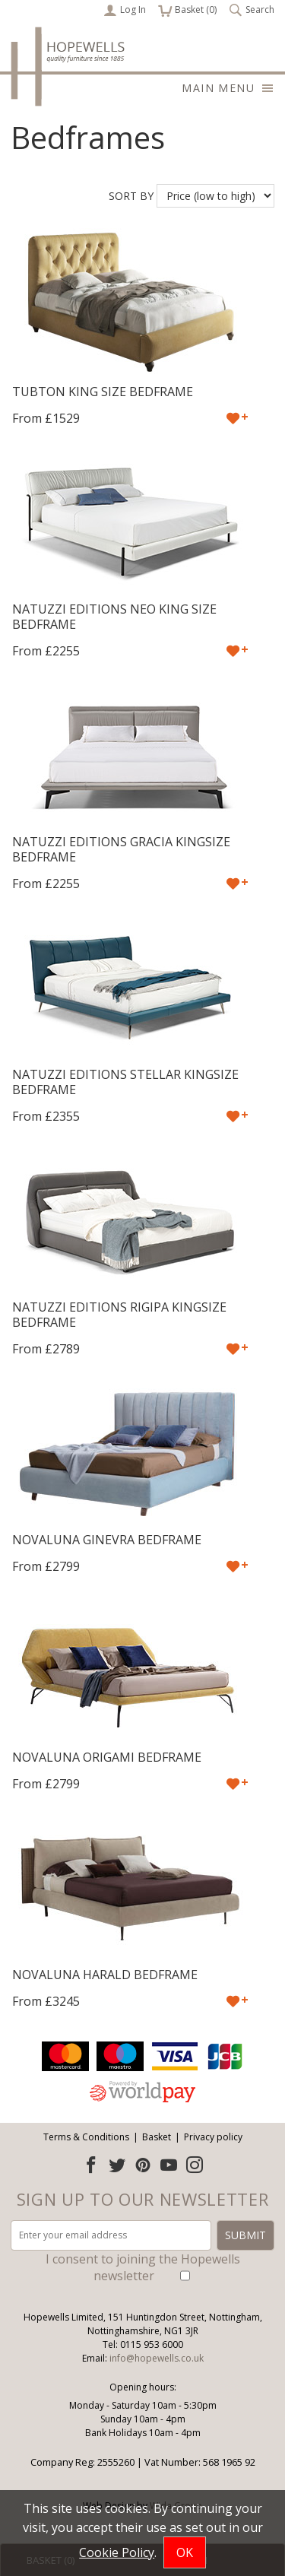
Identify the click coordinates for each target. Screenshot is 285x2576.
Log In (124, 10)
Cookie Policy (116, 2552)
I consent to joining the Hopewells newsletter (143, 2267)
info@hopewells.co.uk (156, 2358)
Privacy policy (213, 2136)
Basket (156, 2136)
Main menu (228, 88)
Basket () (187, 10)
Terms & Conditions (86, 2136)
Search (251, 10)
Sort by (131, 196)
